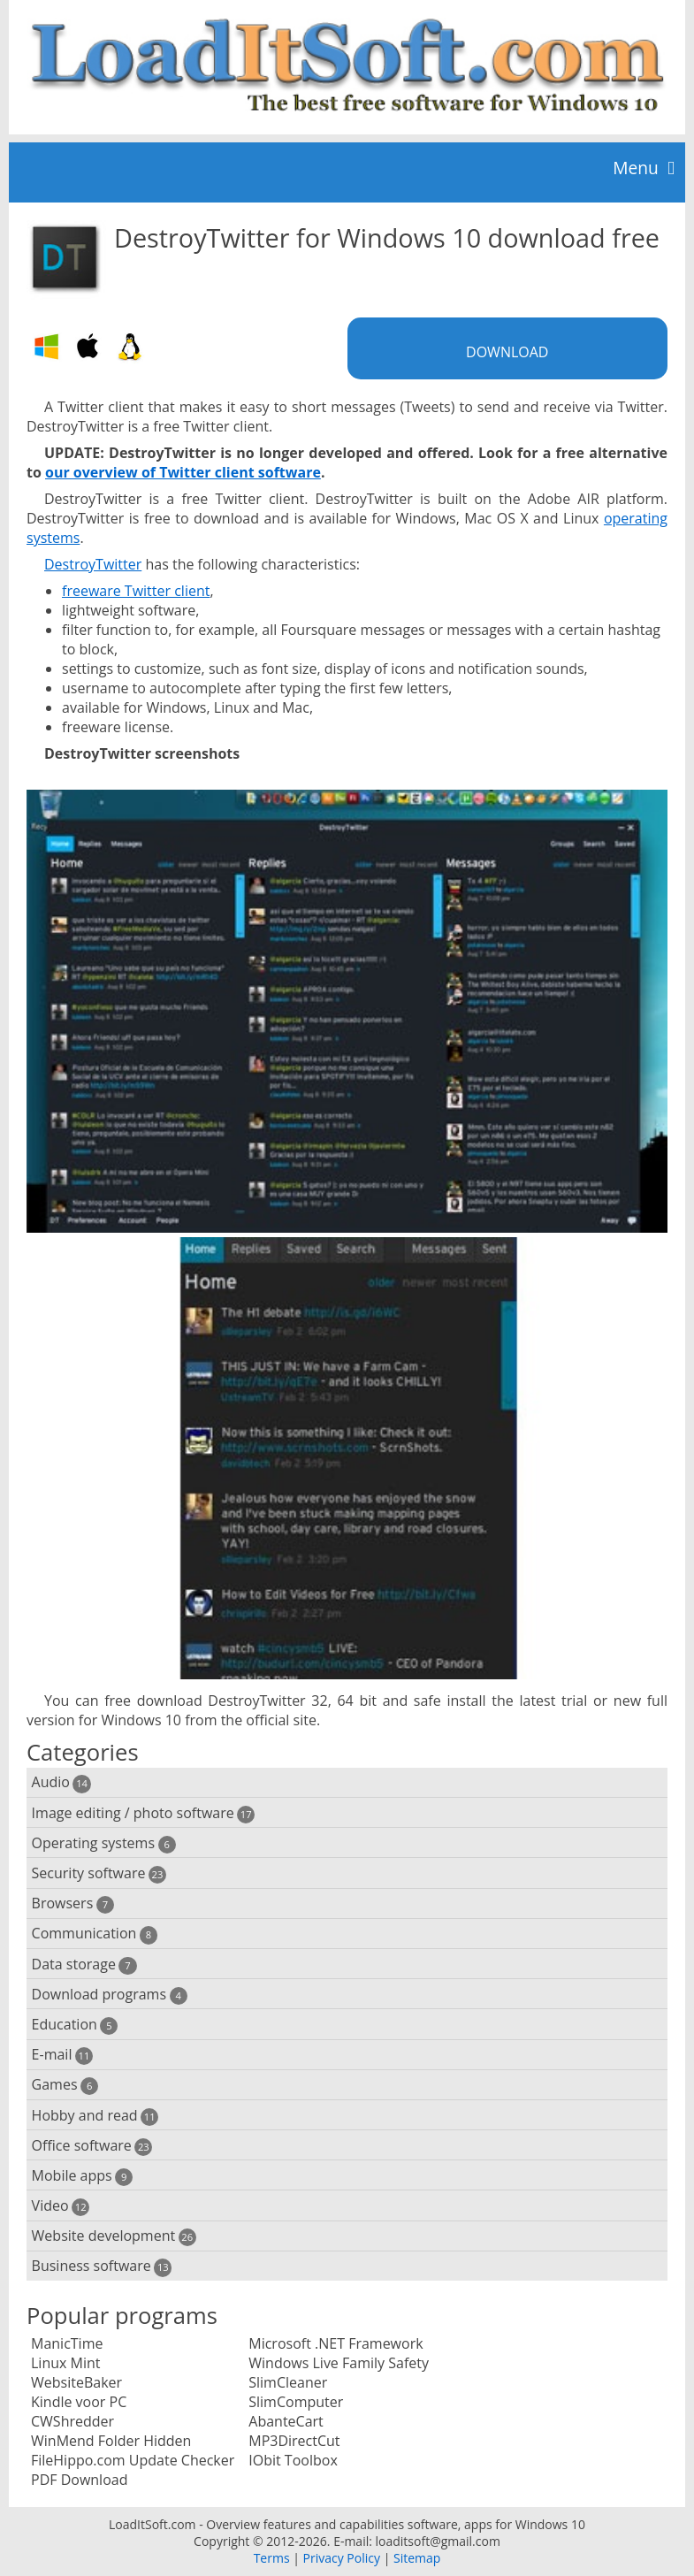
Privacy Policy (341, 2557)
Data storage (84, 1964)
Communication (94, 1933)
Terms (272, 2557)
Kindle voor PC (78, 2402)
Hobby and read (95, 2116)
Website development (114, 2236)
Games (65, 2085)
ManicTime (67, 2343)
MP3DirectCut (293, 2440)
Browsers (73, 1903)
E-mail (62, 2055)
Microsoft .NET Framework (335, 2343)
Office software (92, 2146)
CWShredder (72, 2421)
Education (75, 2024)
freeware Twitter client (136, 590)
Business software (102, 2266)
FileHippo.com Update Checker (132, 2460)
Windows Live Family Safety (338, 2363)
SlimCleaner (287, 2382)
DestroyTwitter (92, 564)
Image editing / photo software (143, 1813)
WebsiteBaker (76, 2382)
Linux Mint (66, 2363)
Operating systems (104, 1843)
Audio (61, 1782)
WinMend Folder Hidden (111, 2440)
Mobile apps (82, 2176)
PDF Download (79, 2479)
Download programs (109, 1994)
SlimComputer (295, 2402)
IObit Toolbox (293, 2460)
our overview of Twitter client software (183, 472)
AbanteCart (286, 2421)
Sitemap (416, 2557)
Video (61, 2206)
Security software (99, 1873)
